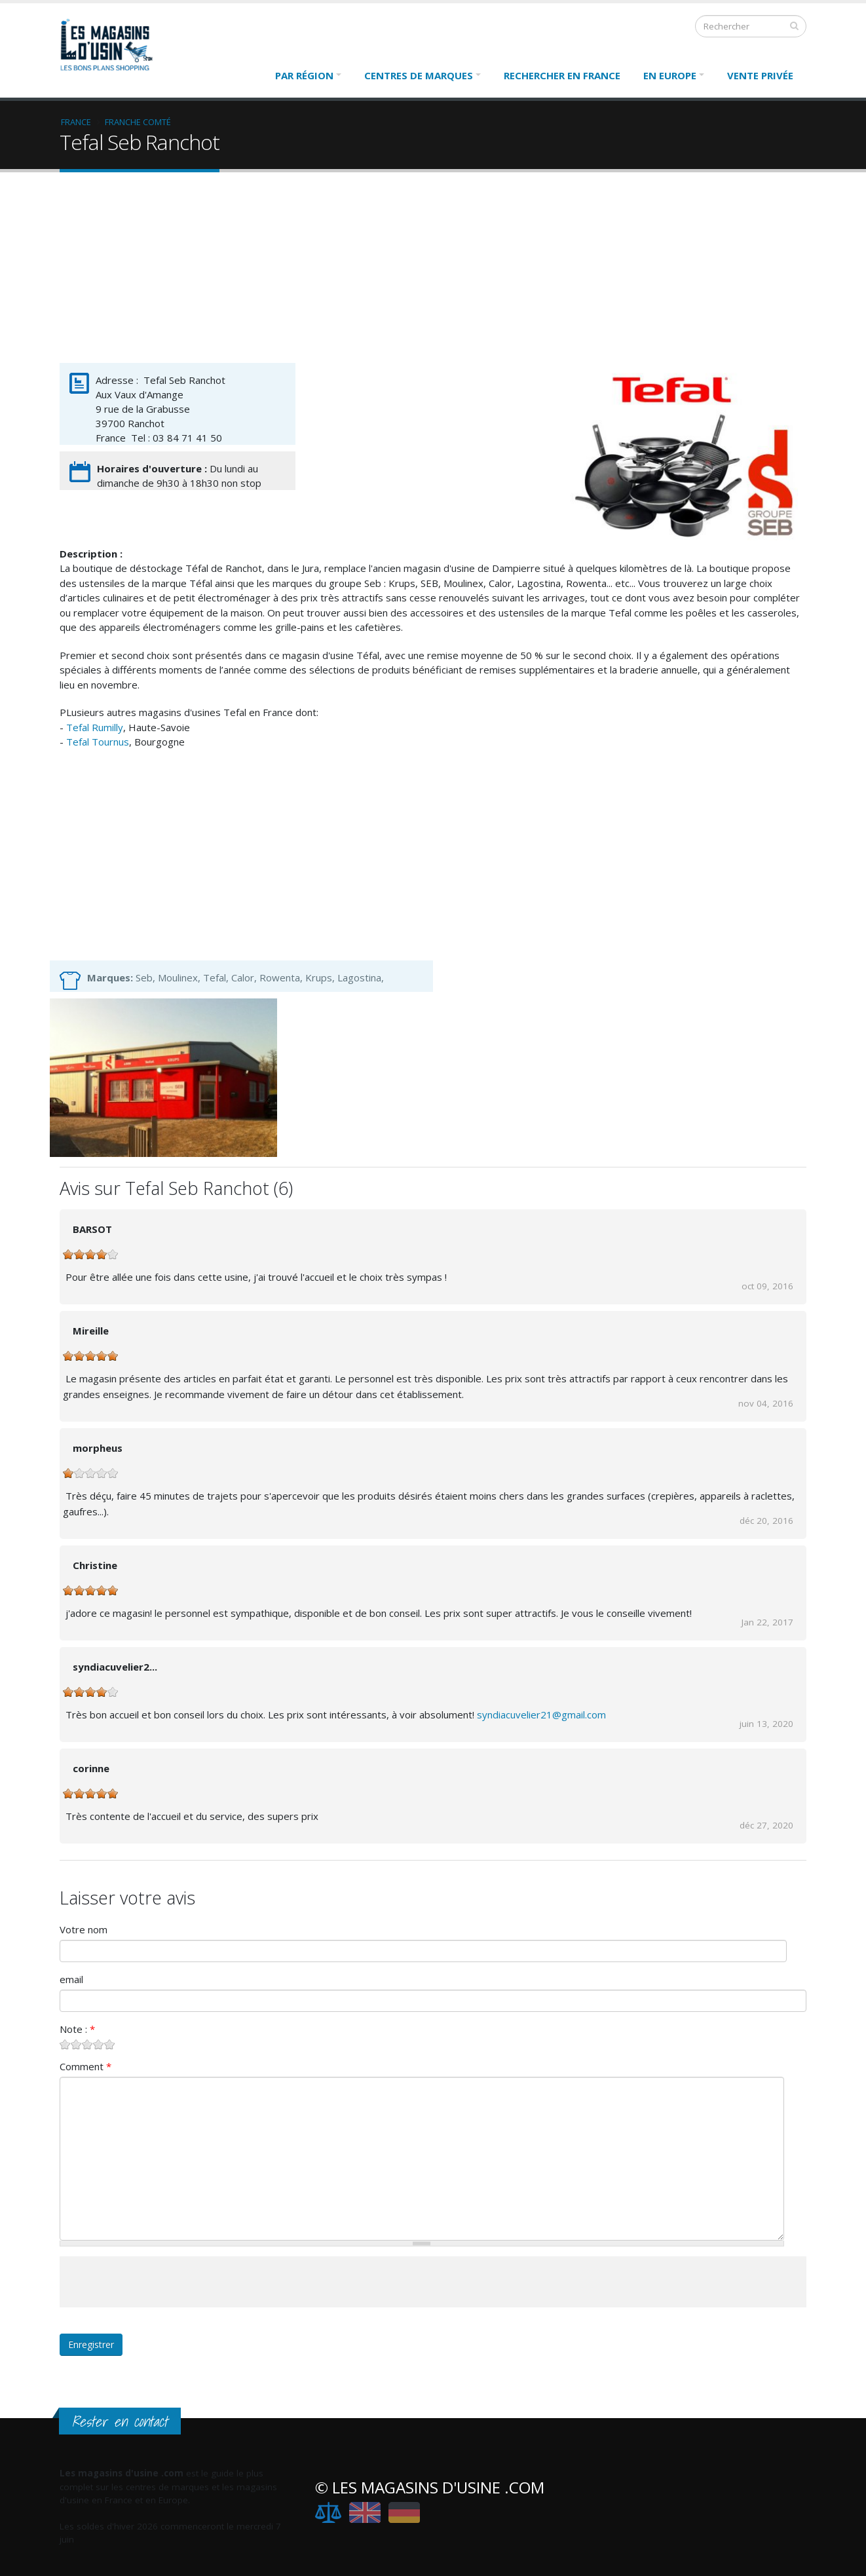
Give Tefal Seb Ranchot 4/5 (98, 2044)
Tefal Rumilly (94, 727)
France (76, 122)
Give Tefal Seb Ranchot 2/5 (76, 2044)
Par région (304, 75)
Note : (77, 2029)
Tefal (79, 741)
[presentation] (159, 2281)
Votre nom (83, 1929)
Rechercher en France (562, 75)
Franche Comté (138, 122)
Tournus (110, 741)
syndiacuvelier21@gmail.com (541, 1714)
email (71, 1979)
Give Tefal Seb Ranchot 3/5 (87, 2044)
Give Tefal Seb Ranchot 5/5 (109, 2044)
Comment (85, 2066)
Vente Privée (760, 75)
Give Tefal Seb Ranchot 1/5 (65, 2044)
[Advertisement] (433, 270)
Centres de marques (418, 75)
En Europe (669, 75)
